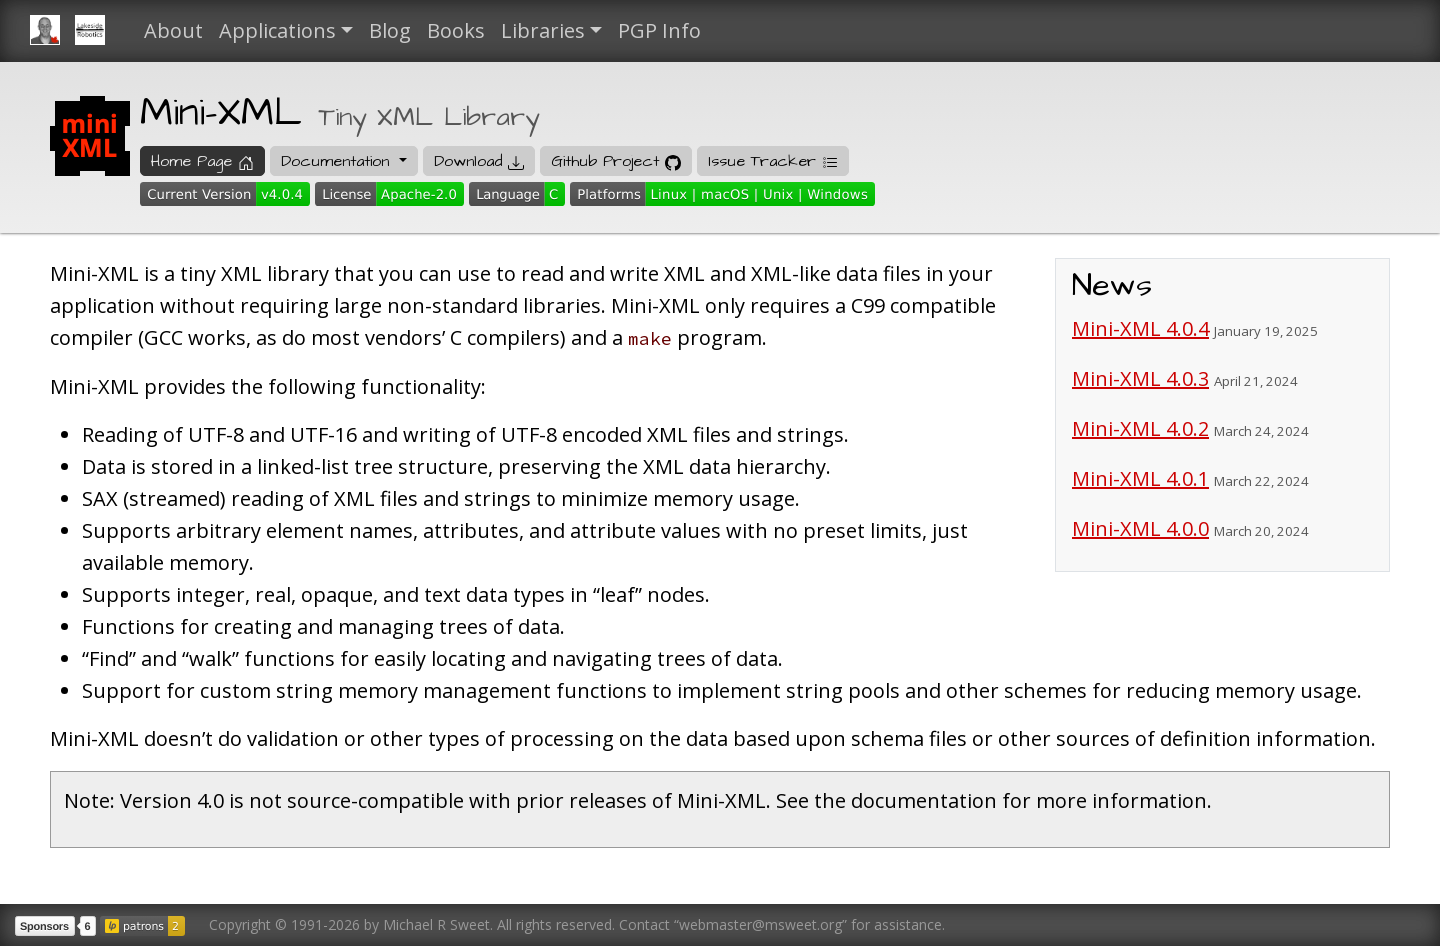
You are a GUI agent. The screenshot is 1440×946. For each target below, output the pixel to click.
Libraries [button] (543, 30)
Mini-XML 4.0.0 (1140, 528)
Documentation (338, 161)
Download (479, 161)
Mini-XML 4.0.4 (1140, 328)
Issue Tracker (773, 161)
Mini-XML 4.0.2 (1140, 428)
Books (456, 30)
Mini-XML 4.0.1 (1140, 478)
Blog (390, 30)
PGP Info (659, 30)
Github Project (616, 161)
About (173, 30)
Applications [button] (277, 30)
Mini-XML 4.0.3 (1140, 378)
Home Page (202, 161)
